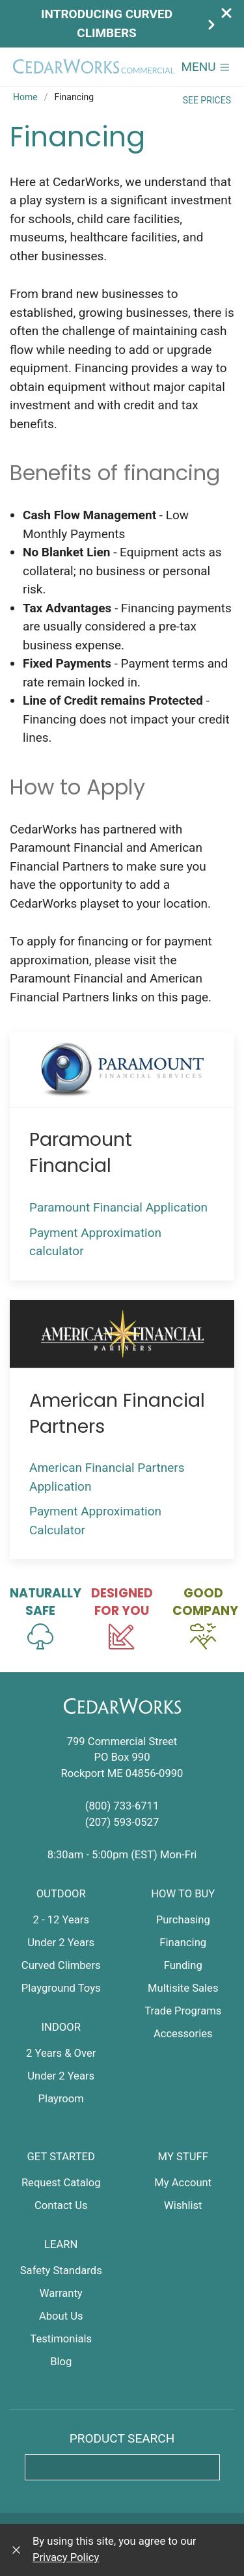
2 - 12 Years (61, 1920)
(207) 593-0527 (122, 1822)
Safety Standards (61, 2270)
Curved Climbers (61, 1965)
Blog (61, 2361)
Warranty (61, 2293)
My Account (182, 2182)
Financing (182, 1942)
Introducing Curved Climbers (129, 23)
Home (25, 97)
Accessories (183, 2033)
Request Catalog (61, 2182)
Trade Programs (182, 2011)
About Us (61, 2316)
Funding (183, 1965)
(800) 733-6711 (122, 1806)
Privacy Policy (66, 2557)
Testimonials (61, 2339)
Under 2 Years (60, 1942)
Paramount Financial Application (121, 1207)
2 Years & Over (61, 2053)
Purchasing (183, 1920)
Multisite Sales (183, 1988)
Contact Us (61, 2205)
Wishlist (183, 2205)
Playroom (61, 2099)
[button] (206, 67)
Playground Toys (61, 1988)
